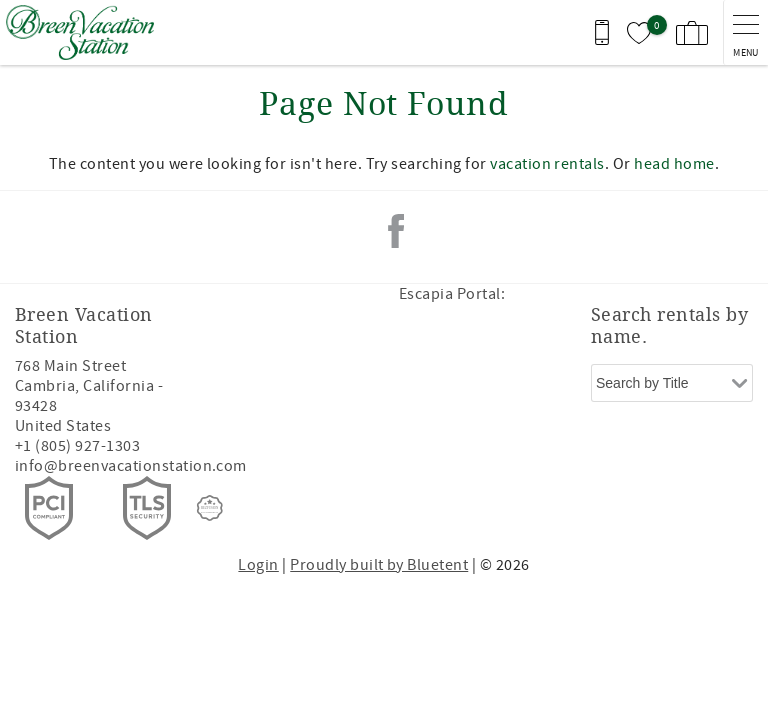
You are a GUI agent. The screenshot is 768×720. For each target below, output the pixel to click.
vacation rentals (547, 164)
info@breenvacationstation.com (131, 466)
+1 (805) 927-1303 (77, 446)
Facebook (396, 231)
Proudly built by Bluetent (379, 565)
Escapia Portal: (452, 294)
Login (258, 565)
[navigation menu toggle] (745, 32)
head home (674, 164)
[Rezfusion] (210, 508)
